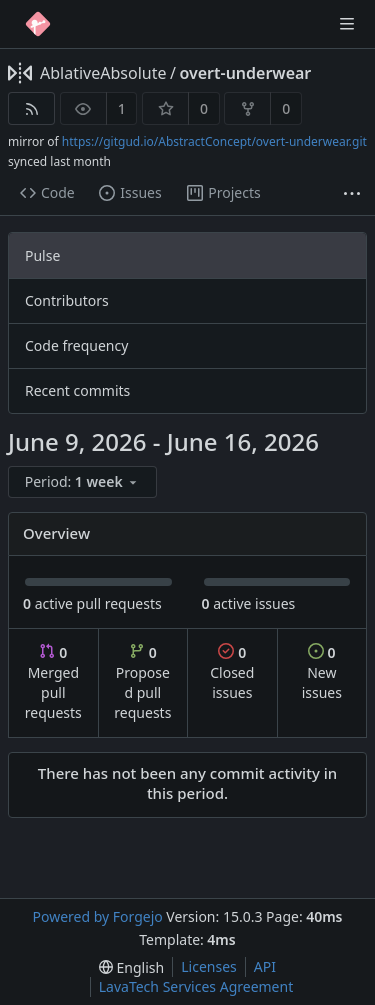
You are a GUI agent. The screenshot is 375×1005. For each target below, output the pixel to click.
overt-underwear (245, 73)
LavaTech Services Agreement (196, 986)
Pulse (42, 255)
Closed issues (232, 672)
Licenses (209, 966)
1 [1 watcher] (122, 108)
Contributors (67, 300)
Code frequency (76, 345)
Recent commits (77, 390)
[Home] (38, 24)
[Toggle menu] (347, 24)
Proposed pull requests (142, 682)
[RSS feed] (31, 108)
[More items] (352, 193)
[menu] (84, 482)
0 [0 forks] (286, 108)
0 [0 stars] (204, 108)
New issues (322, 672)
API (265, 966)
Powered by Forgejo (97, 916)
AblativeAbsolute (103, 73)
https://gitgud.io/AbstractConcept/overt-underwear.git (214, 141)
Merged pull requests (53, 682)
